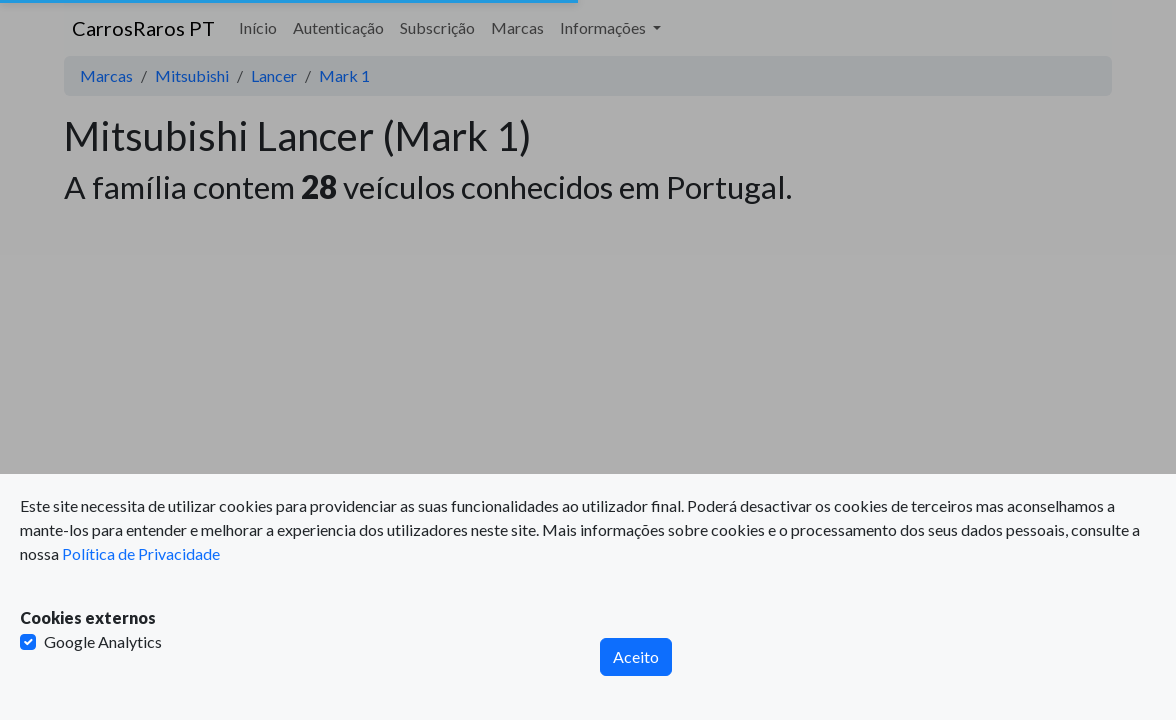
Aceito (636, 656)
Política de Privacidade (141, 553)
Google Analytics (103, 641)
